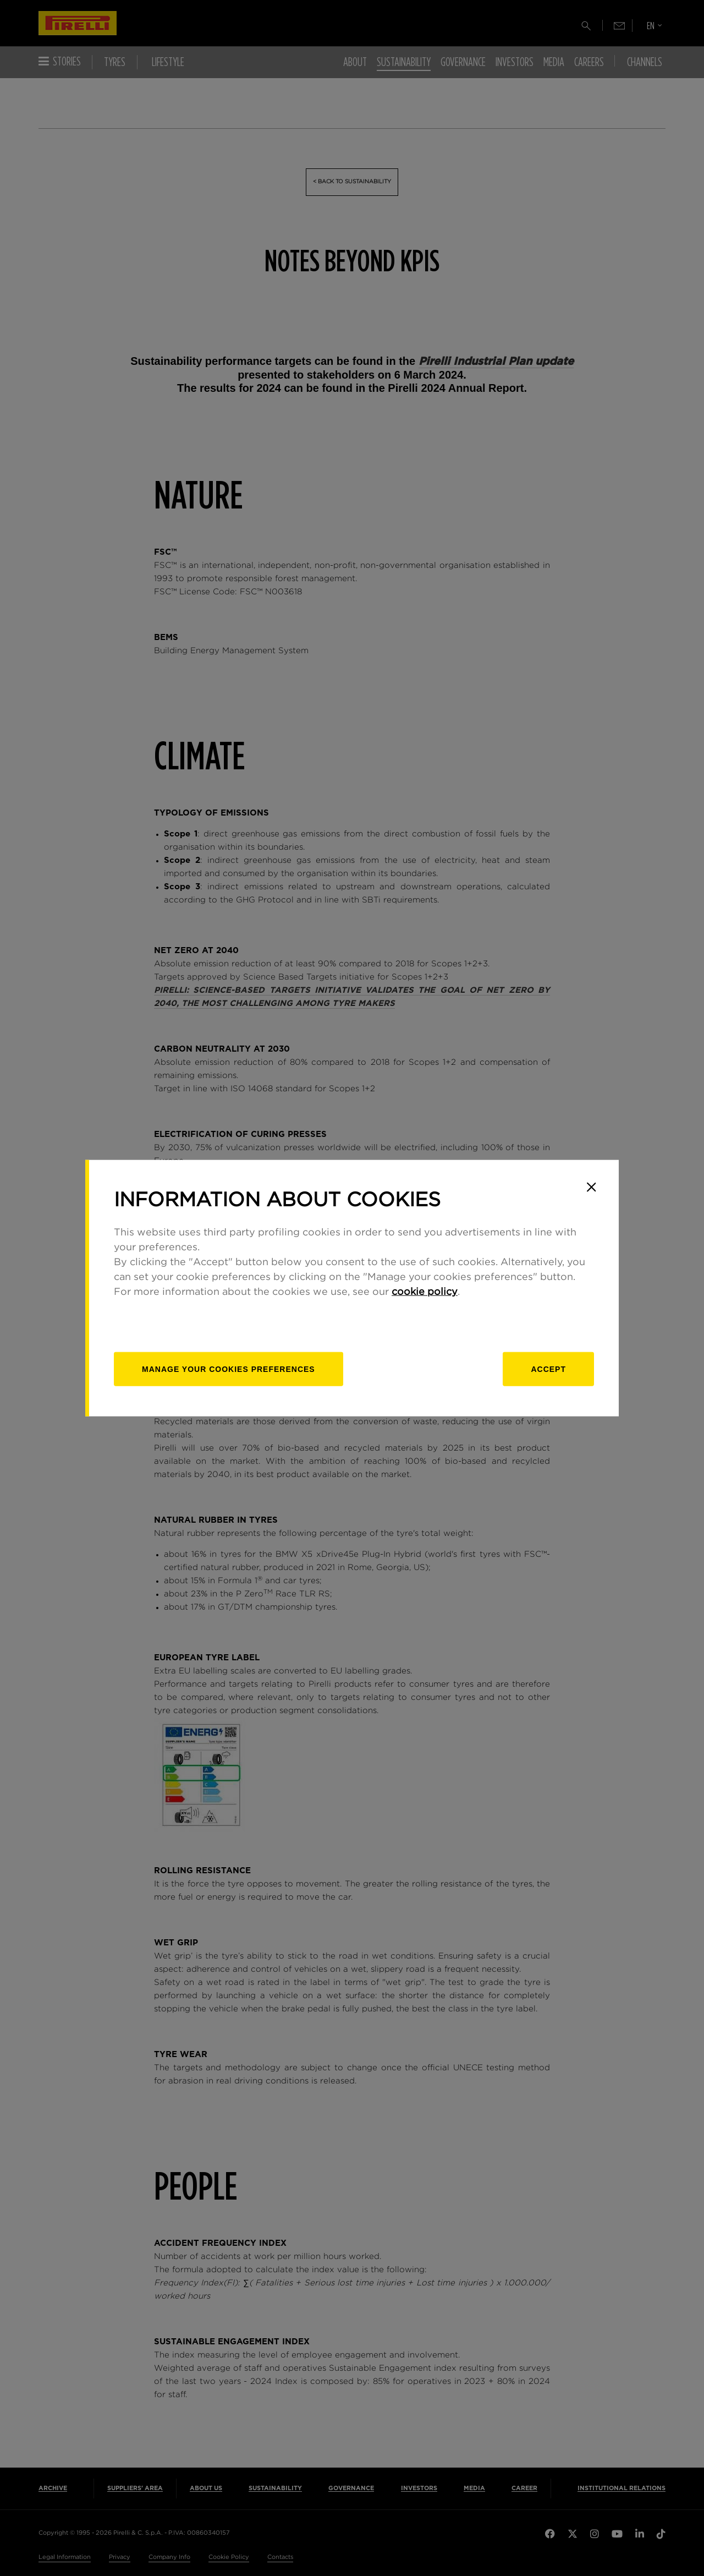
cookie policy (425, 1292)
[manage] (228, 1369)
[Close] (591, 1187)
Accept (548, 1369)
